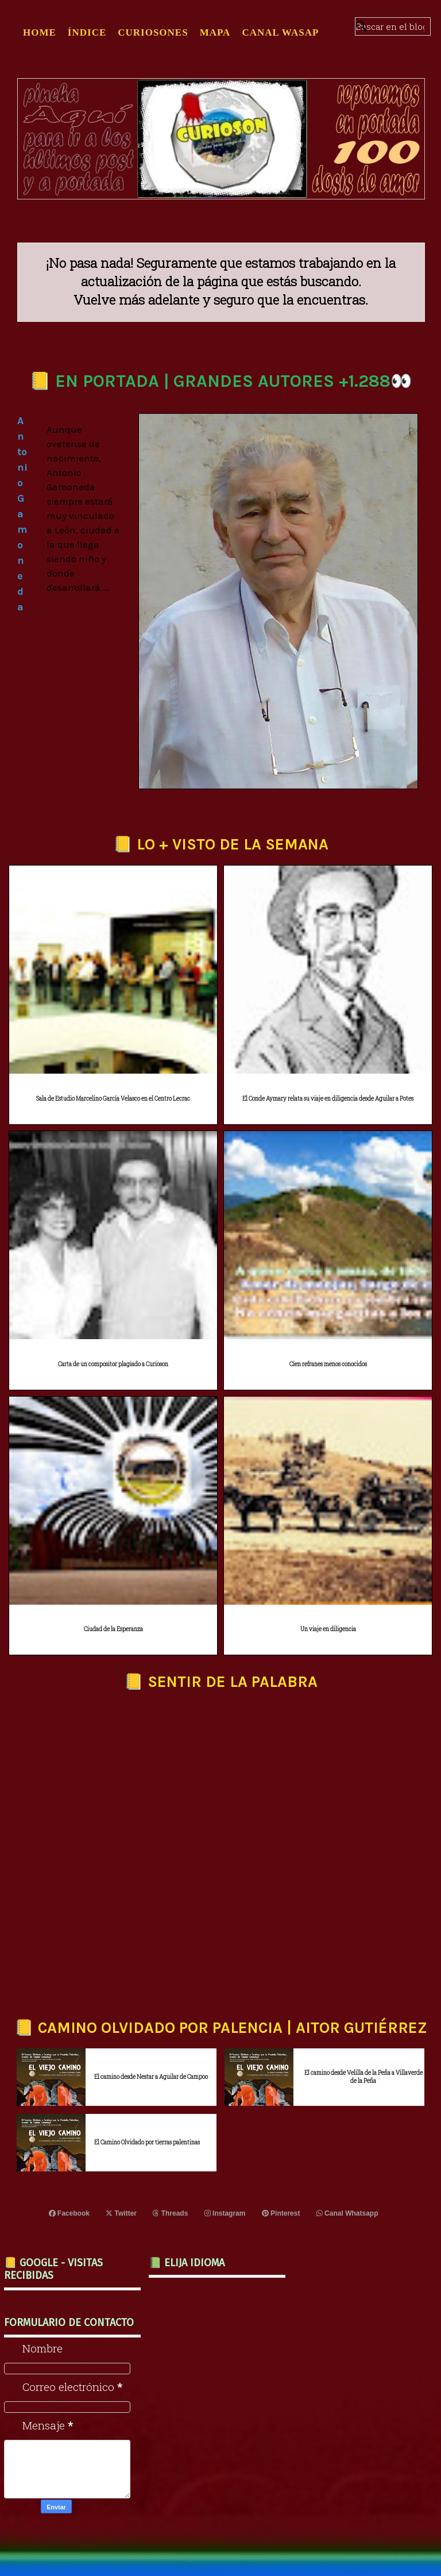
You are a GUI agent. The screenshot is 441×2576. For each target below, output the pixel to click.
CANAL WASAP (280, 32)
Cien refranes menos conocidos (328, 1364)
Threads (170, 2213)
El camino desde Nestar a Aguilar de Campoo (151, 2077)
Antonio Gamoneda (22, 513)
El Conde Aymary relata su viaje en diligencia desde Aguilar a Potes (327, 1098)
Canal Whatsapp (347, 2213)
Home (39, 32)
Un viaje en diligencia (328, 1629)
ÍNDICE (87, 32)
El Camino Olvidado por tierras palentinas (147, 2142)
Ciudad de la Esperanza (113, 1629)
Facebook (69, 2213)
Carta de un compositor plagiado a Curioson (113, 1364)
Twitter (121, 2213)
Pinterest (281, 2213)
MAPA (215, 32)
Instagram (225, 2213)
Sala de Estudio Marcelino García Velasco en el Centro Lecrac (113, 1098)
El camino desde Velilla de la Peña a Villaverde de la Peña (363, 2077)
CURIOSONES (153, 32)
